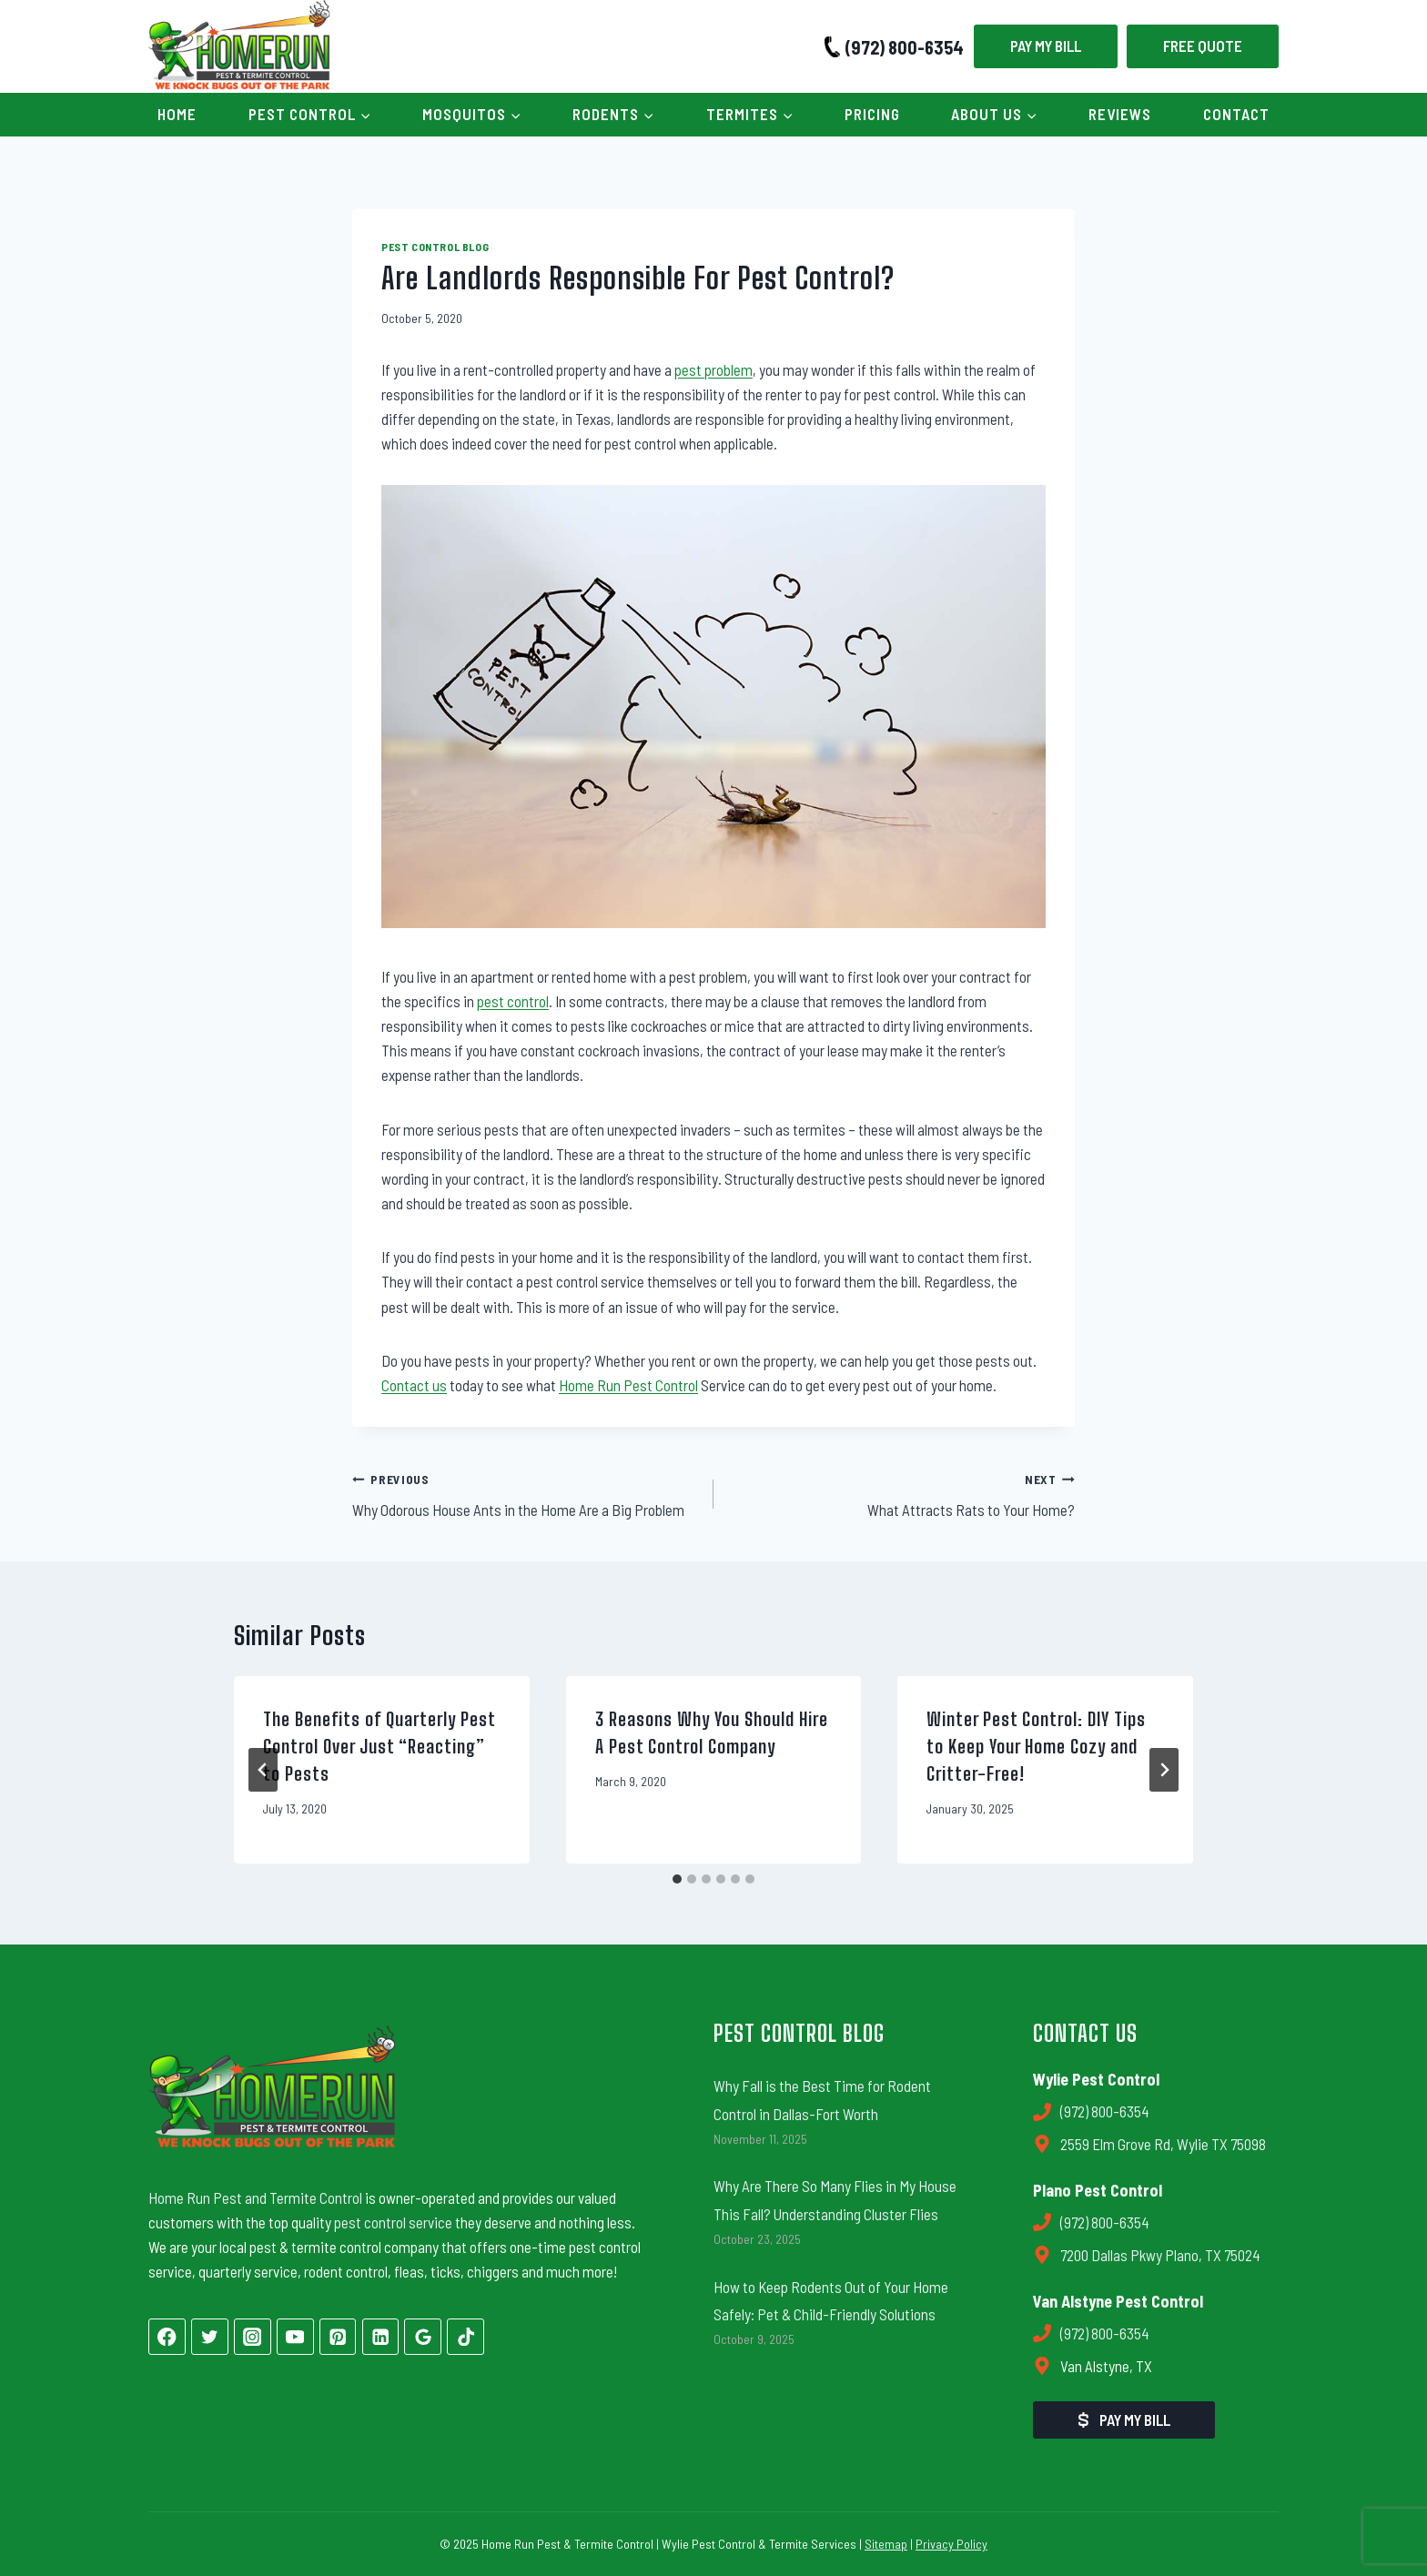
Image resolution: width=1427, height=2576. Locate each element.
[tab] (677, 1879)
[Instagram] (252, 2337)
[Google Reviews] (422, 2337)
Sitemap (886, 2543)
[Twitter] (209, 2337)
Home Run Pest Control (628, 1385)
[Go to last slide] (263, 1770)
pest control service (393, 2222)
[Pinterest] (338, 2337)
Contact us (414, 1385)
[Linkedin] (381, 2337)
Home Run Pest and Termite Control (255, 2197)
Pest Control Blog (435, 246)
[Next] (1164, 1770)
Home (177, 114)
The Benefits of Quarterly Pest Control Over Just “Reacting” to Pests (379, 1746)
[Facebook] (167, 2337)
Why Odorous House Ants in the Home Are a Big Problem (525, 1493)
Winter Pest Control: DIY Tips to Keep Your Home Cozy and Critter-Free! (1036, 1746)
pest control (513, 1001)
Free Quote (1202, 45)
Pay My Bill (1045, 45)
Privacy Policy (951, 2543)
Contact (1236, 114)
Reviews (1119, 114)
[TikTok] (465, 2337)
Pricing (872, 114)
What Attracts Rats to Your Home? (902, 1493)
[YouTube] (295, 2337)
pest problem (713, 369)
